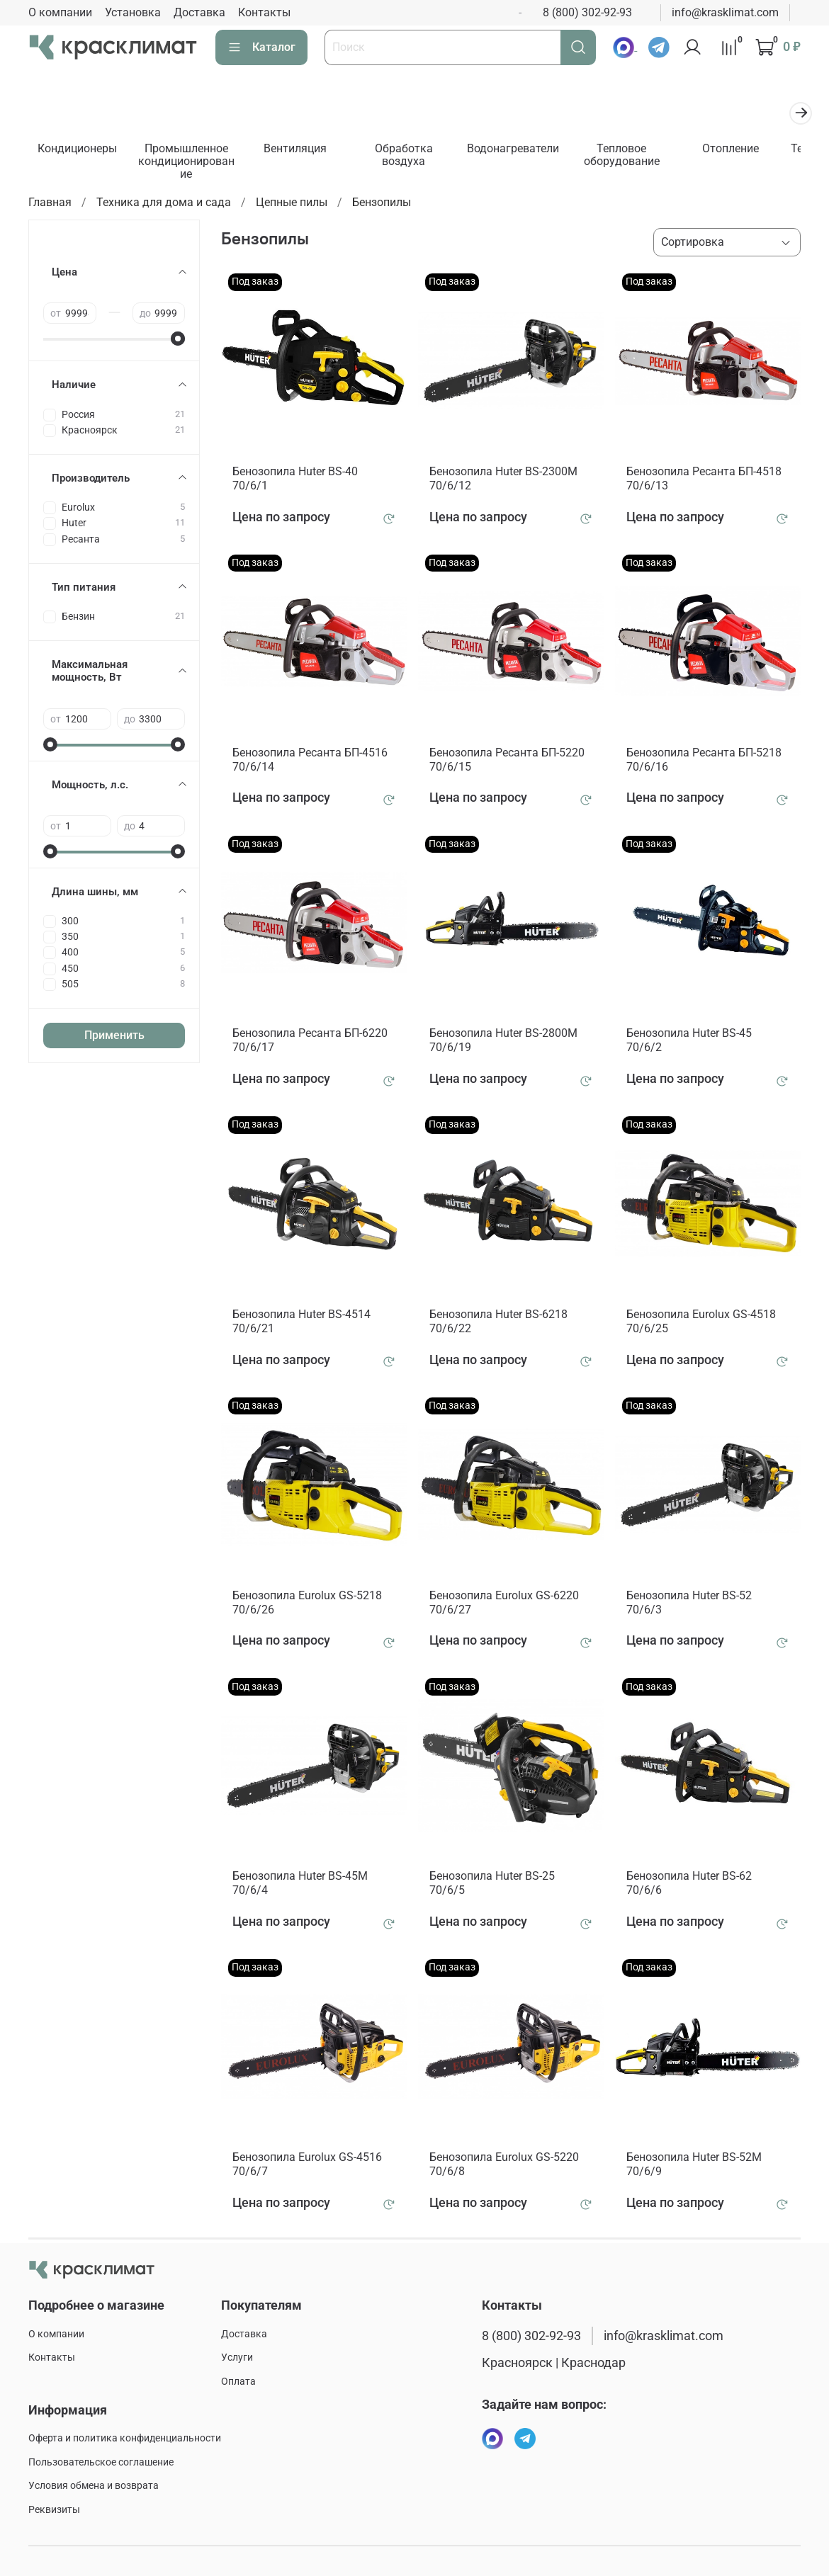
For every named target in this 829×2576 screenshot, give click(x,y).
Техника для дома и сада (163, 204)
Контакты (264, 12)
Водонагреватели (526, 150)
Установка (133, 12)
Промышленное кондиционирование (190, 162)
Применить (114, 1037)
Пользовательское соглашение (101, 2462)
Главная (50, 204)
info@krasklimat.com (725, 12)
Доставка (199, 12)
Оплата (238, 2382)
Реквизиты (54, 2510)
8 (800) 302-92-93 (587, 12)
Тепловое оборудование (638, 156)
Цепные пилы (291, 204)
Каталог (261, 47)
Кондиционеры (78, 150)
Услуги (237, 2358)
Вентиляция (302, 150)
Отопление (749, 150)
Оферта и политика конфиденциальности (124, 2438)
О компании (60, 12)
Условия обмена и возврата (93, 2486)
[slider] (177, 340)
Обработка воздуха (414, 156)
